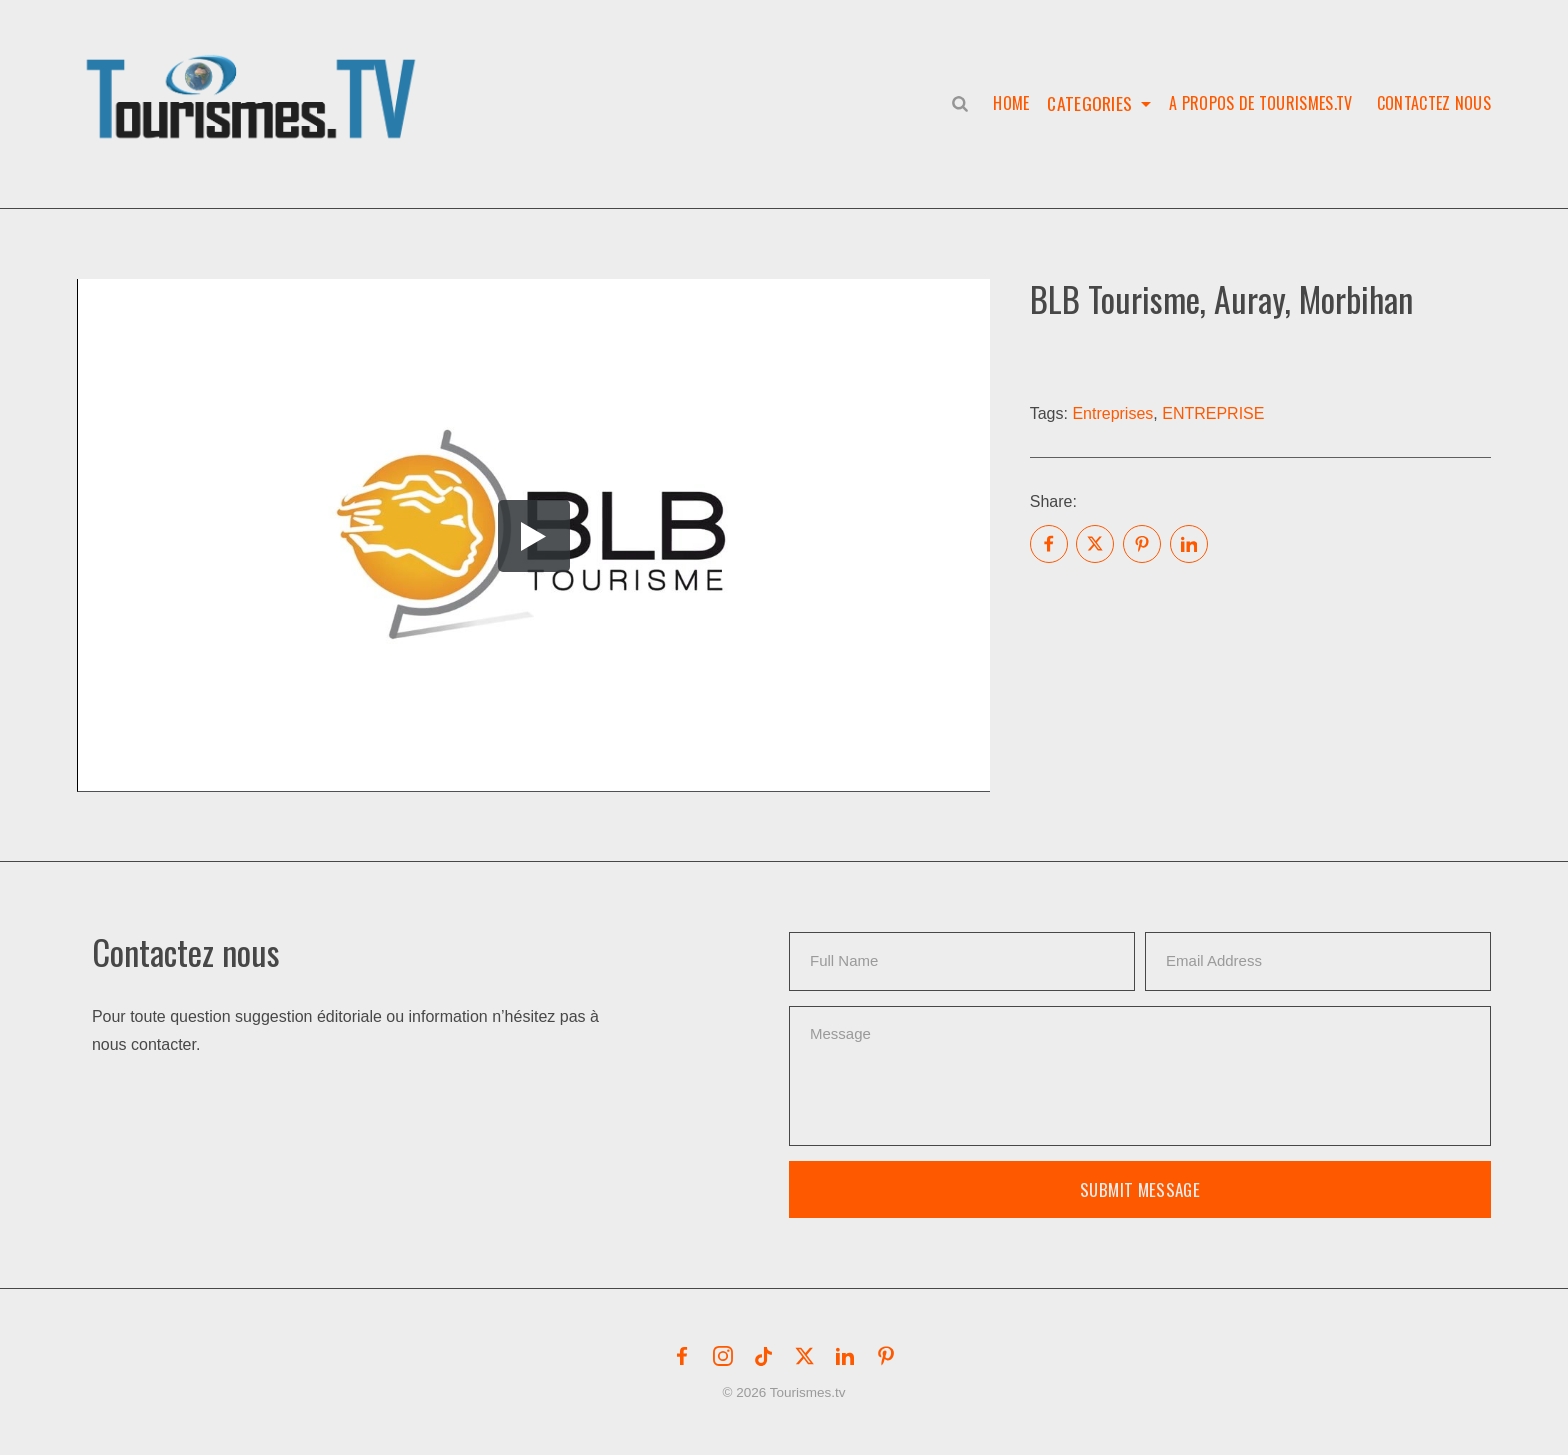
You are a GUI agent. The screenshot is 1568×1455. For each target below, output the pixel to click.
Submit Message (1140, 1189)
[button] (255, 76)
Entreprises (1112, 413)
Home (1007, 103)
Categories (1088, 103)
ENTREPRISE (1213, 413)
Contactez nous (1434, 103)
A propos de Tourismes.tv (1261, 103)
